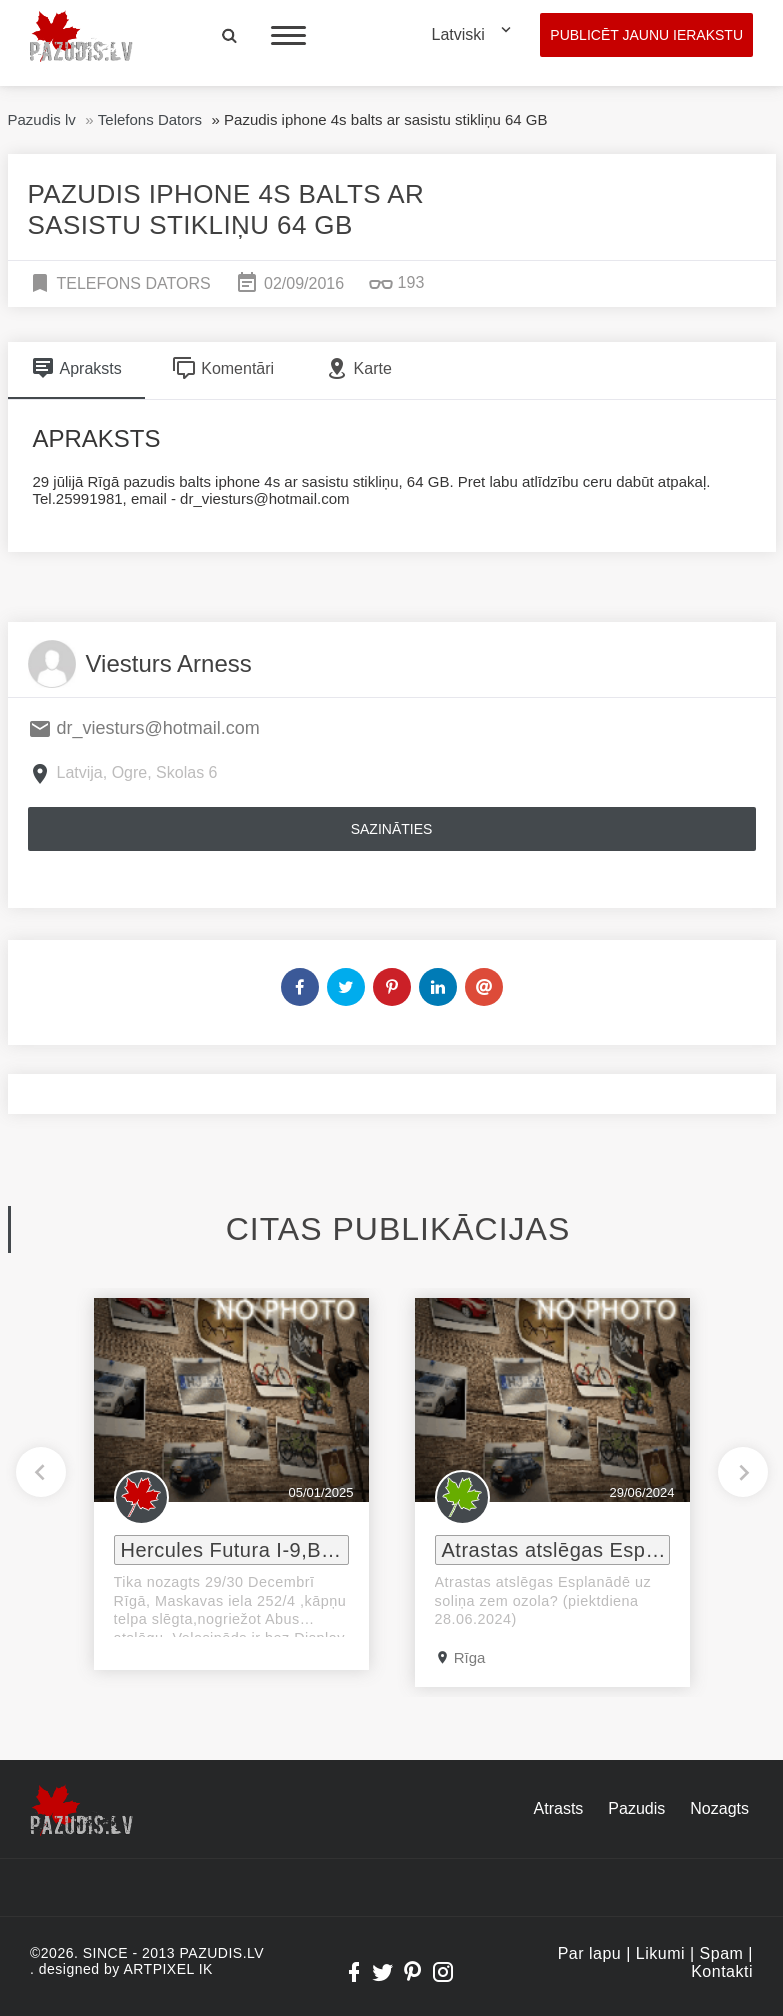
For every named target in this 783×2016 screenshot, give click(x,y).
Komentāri (223, 368)
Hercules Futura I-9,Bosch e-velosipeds (235, 1550)
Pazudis (636, 1808)
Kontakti (722, 1971)
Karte (358, 368)
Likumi (660, 1953)
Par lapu (590, 1953)
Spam (722, 1953)
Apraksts (76, 368)
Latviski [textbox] (458, 34)
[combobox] (476, 35)
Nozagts (719, 1808)
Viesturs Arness (169, 663)
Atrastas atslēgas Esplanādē (556, 1550)
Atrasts (559, 1808)
